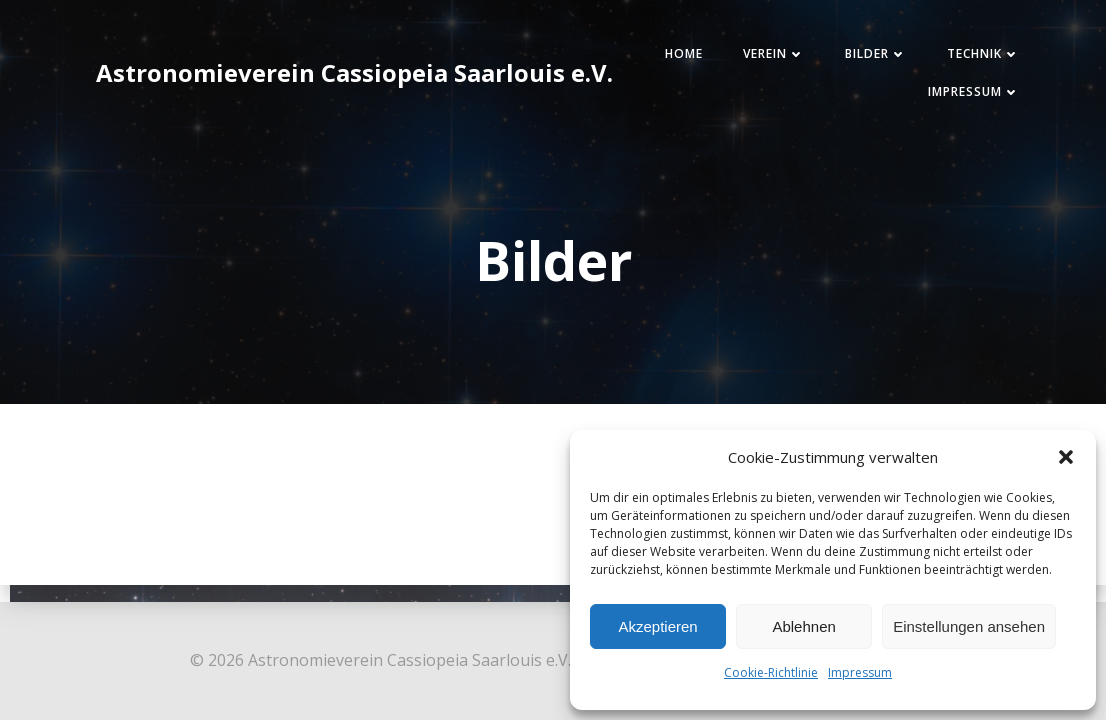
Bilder (876, 53)
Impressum (860, 672)
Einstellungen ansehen (969, 626)
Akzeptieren (657, 626)
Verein (774, 53)
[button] (1066, 457)
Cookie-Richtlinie (771, 672)
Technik (983, 53)
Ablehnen (803, 626)
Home (684, 53)
